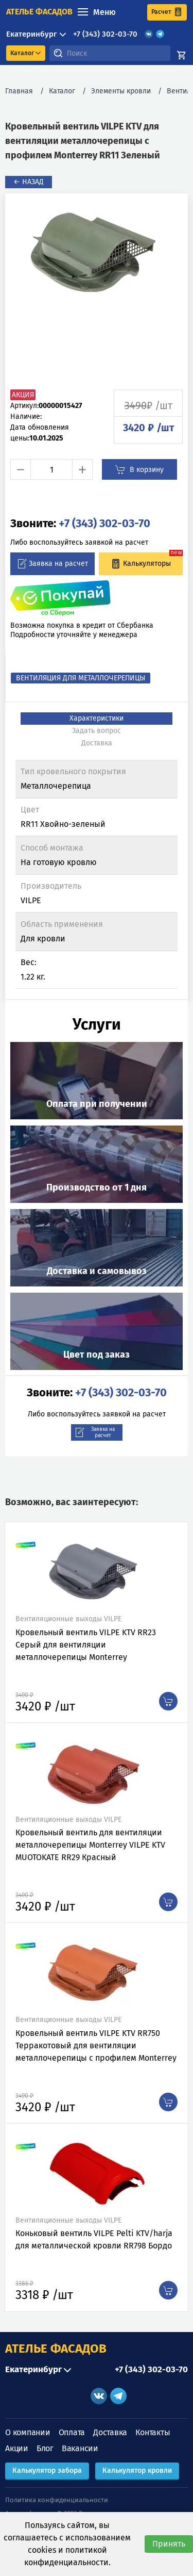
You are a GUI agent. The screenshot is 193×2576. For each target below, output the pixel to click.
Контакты (152, 2432)
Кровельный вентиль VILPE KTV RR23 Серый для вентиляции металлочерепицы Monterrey (85, 1644)
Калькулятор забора (47, 2470)
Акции (16, 2448)
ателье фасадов (39, 12)
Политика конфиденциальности (56, 2500)
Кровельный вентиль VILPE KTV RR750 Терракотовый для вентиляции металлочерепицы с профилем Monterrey (96, 2045)
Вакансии (80, 2448)
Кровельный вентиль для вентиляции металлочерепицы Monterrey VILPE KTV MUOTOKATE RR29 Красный (90, 1845)
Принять (168, 2544)
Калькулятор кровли (137, 2470)
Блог (45, 2448)
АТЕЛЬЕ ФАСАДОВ (56, 2348)
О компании (27, 2432)
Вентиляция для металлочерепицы (80, 678)
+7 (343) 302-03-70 (105, 34)
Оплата (72, 2432)
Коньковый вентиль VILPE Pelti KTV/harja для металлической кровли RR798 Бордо (93, 2239)
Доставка (110, 2432)
